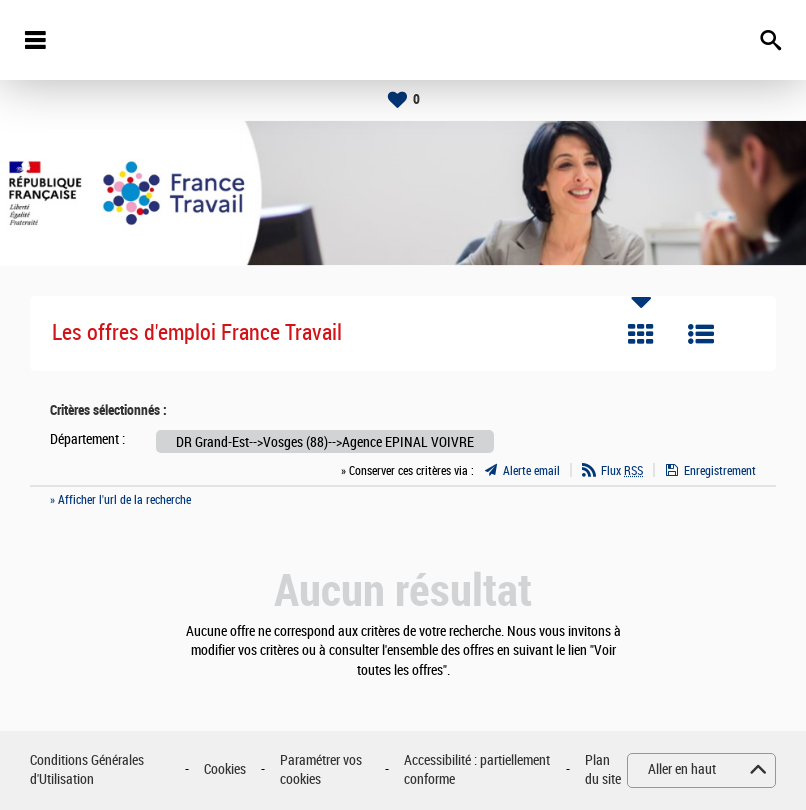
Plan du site (603, 770)
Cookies (225, 769)
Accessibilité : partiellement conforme (477, 770)
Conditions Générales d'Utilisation (87, 770)
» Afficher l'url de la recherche (120, 500)
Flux (622, 471)
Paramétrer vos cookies (321, 770)
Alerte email (531, 471)
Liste (701, 334)
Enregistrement (720, 471)
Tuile (641, 334)
